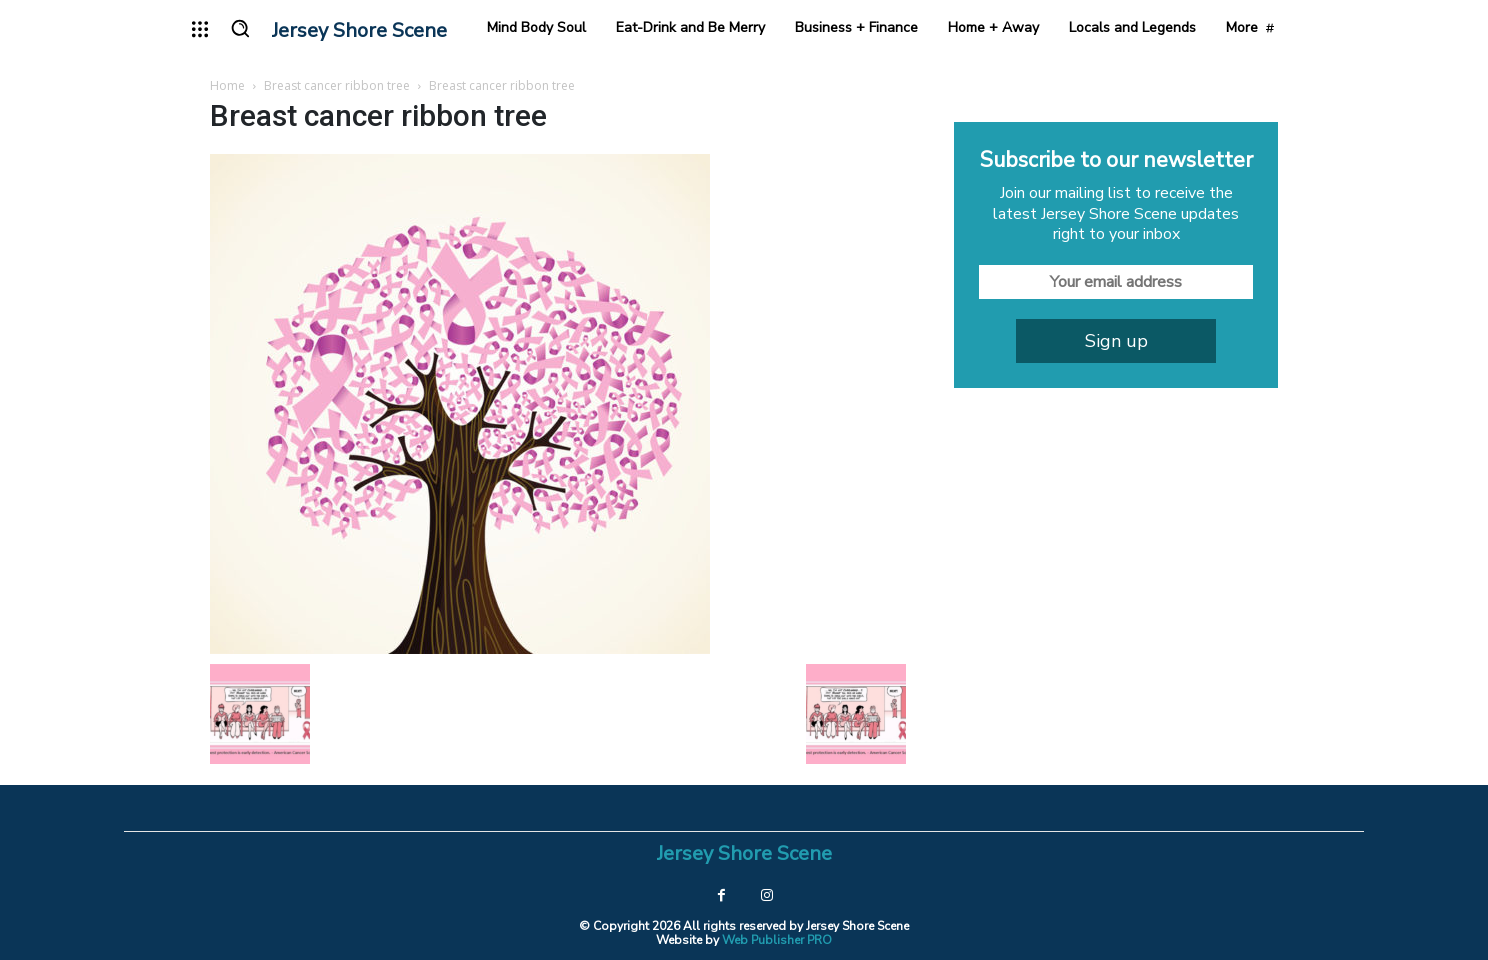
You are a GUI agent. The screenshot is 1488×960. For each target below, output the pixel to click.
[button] (240, 28)
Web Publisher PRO (777, 940)
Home (227, 85)
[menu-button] (200, 29)
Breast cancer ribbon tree (337, 85)
